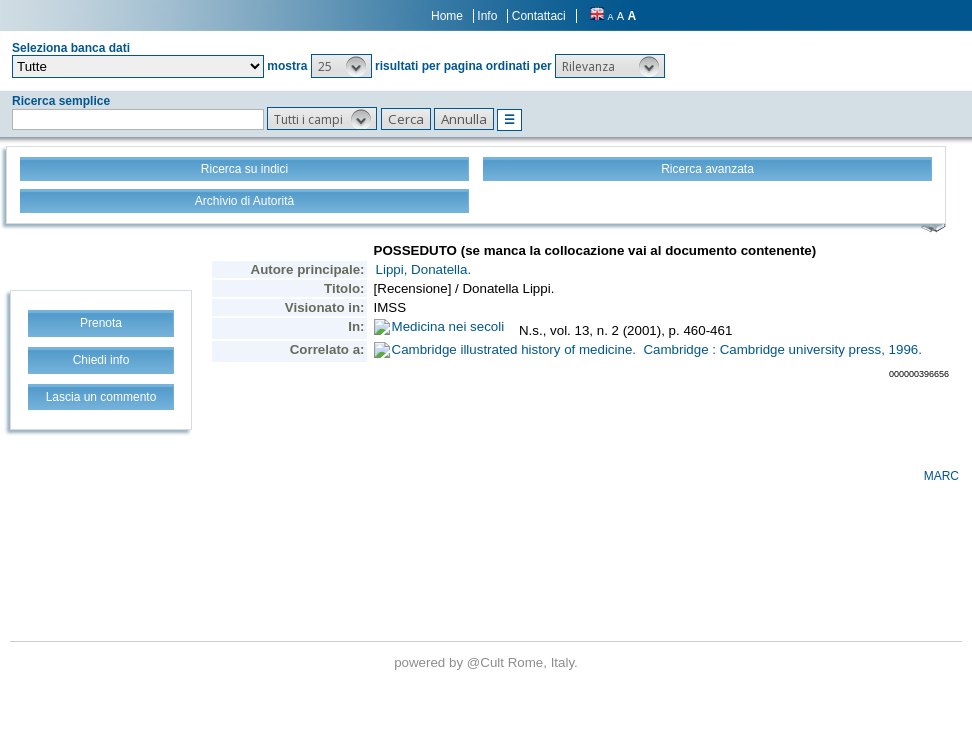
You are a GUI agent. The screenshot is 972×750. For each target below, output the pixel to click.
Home (447, 16)
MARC (941, 476)
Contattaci (539, 16)
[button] (341, 66)
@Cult (487, 662)
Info (487, 16)
